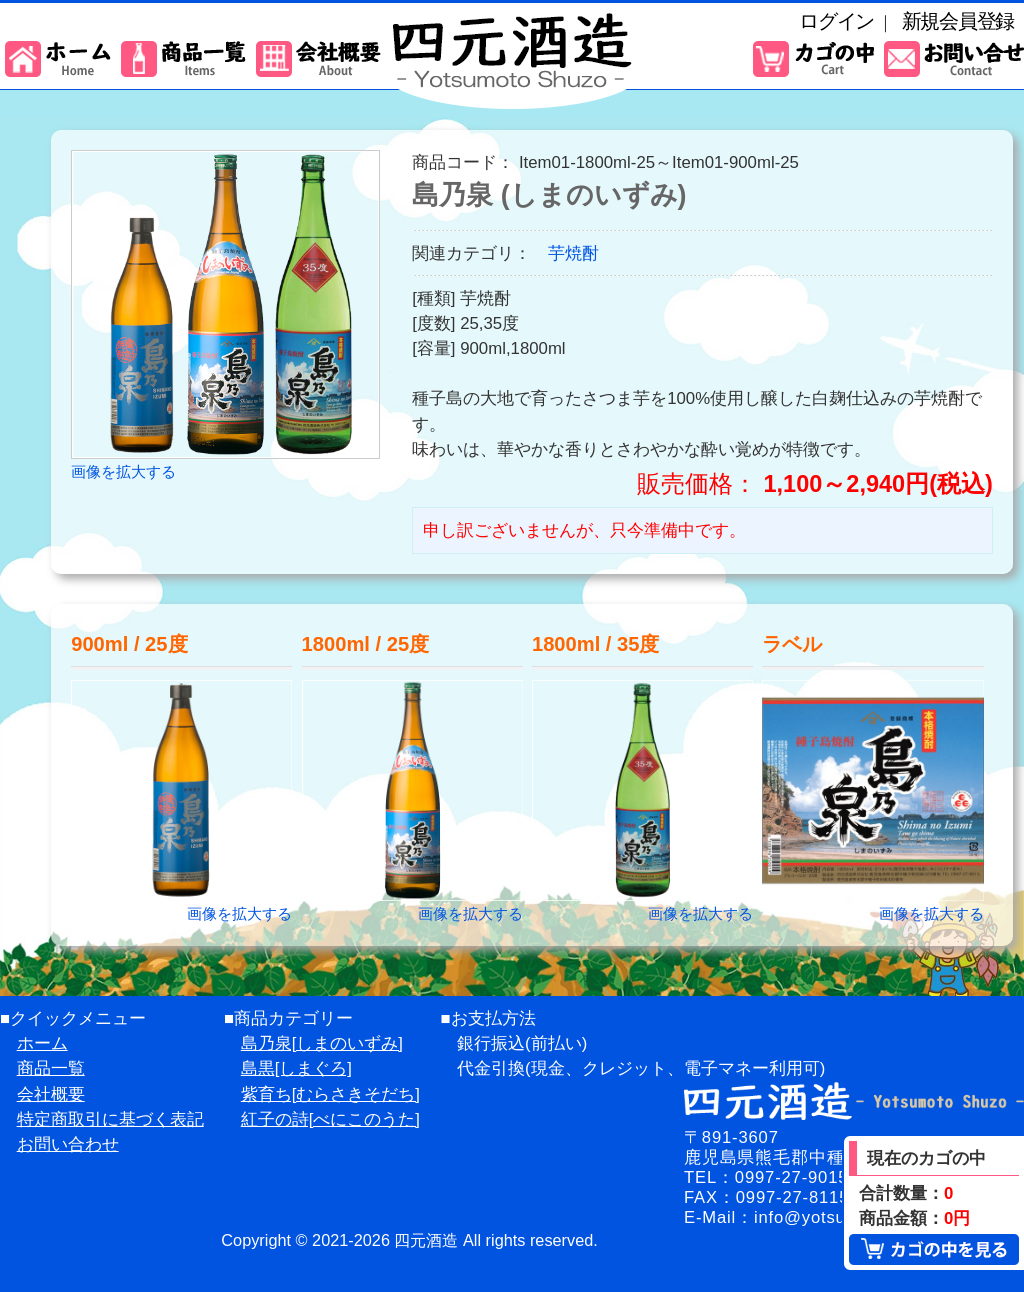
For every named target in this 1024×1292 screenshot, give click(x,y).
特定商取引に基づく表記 (110, 1119)
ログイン (836, 21)
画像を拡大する (123, 471)
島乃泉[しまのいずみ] (322, 1043)
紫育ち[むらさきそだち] (330, 1094)
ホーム (42, 1043)
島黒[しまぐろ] (296, 1068)
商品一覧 (51, 1068)
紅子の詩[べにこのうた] (330, 1119)
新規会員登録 (958, 21)
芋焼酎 (573, 253)
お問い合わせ (68, 1144)
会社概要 (51, 1094)
